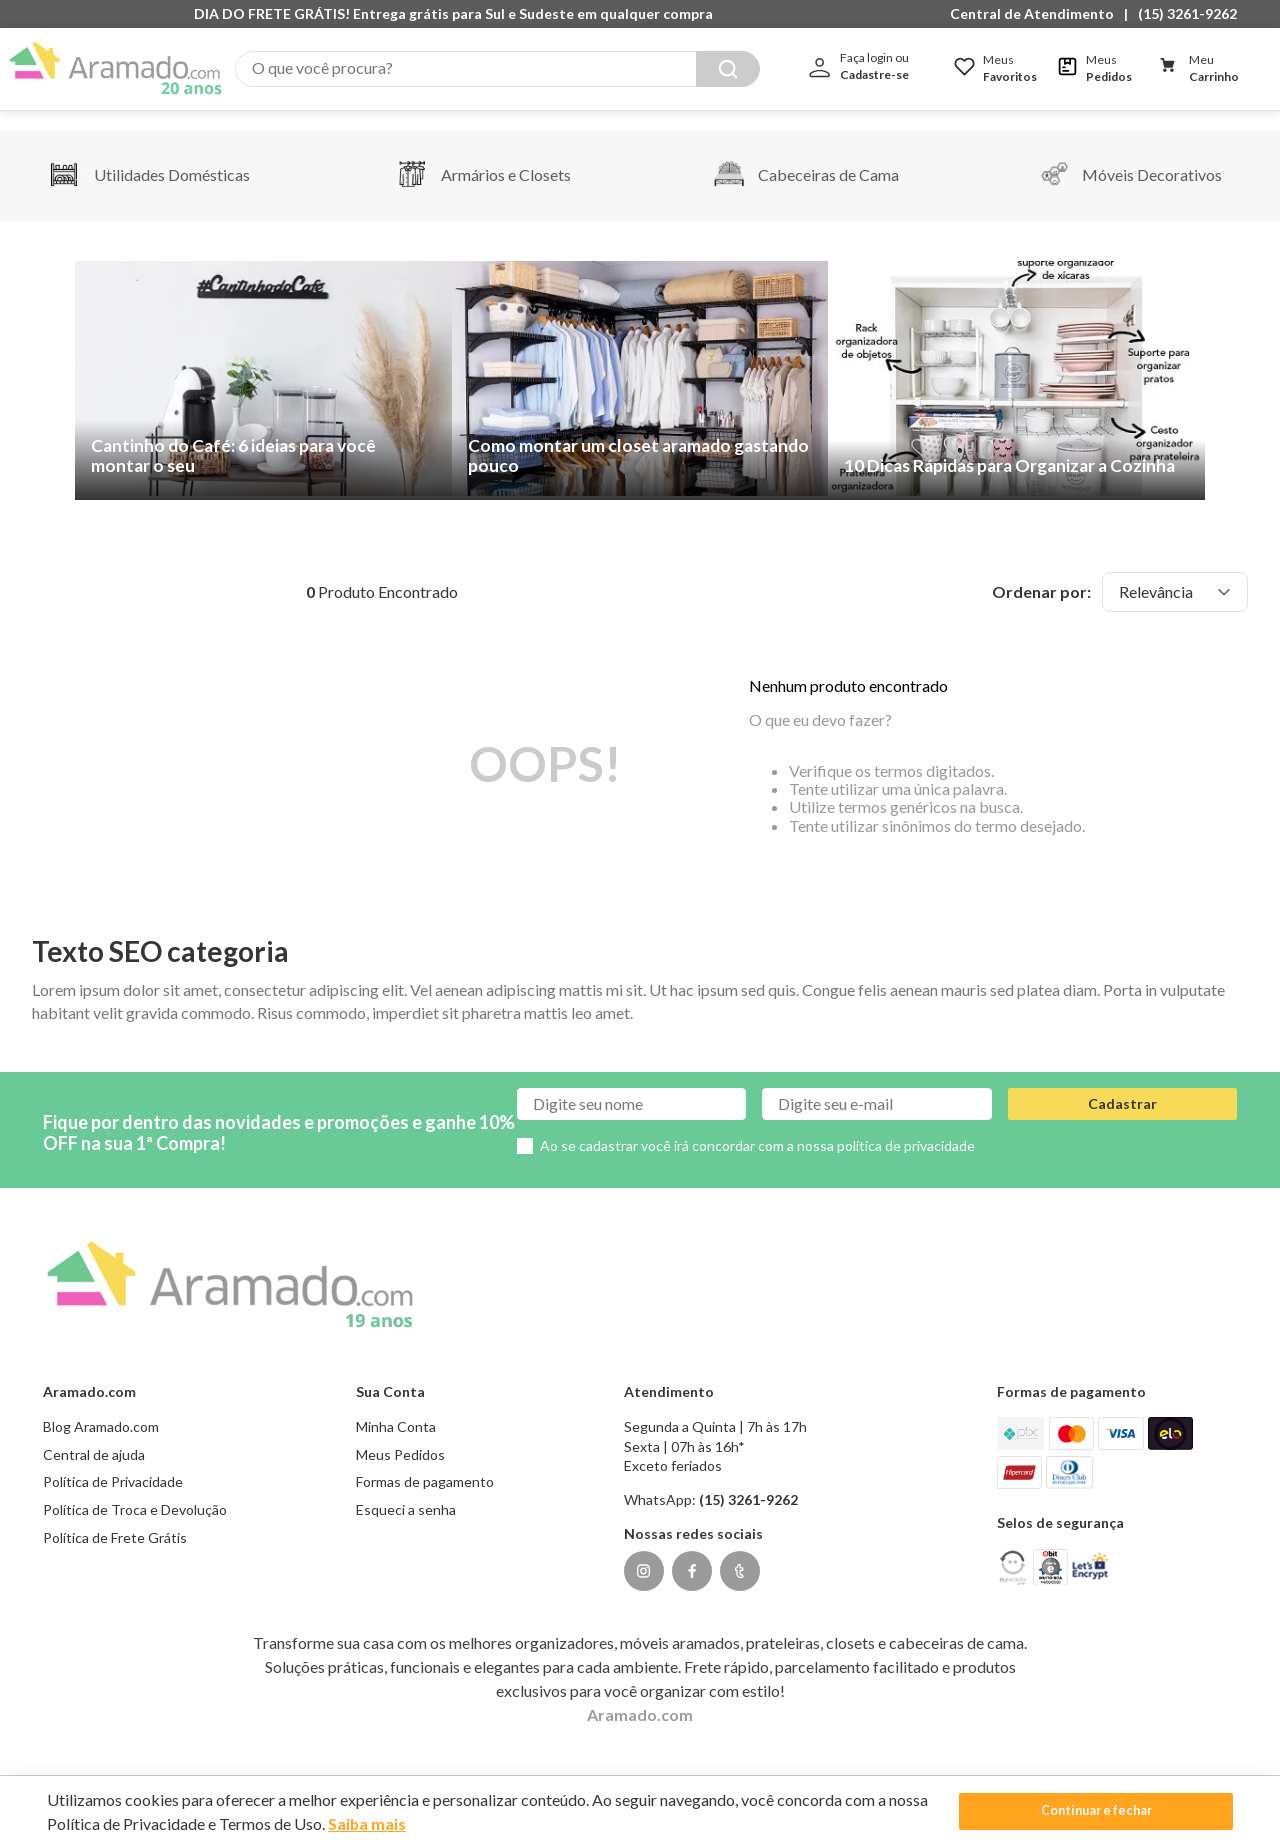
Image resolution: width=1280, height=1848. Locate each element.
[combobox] (497, 69)
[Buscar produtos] (728, 69)
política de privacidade (906, 1125)
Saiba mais (367, 1823)
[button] (1037, 14)
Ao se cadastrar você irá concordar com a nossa (757, 1125)
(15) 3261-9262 (1187, 13)
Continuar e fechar (1096, 1811)
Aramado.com (640, 1694)
